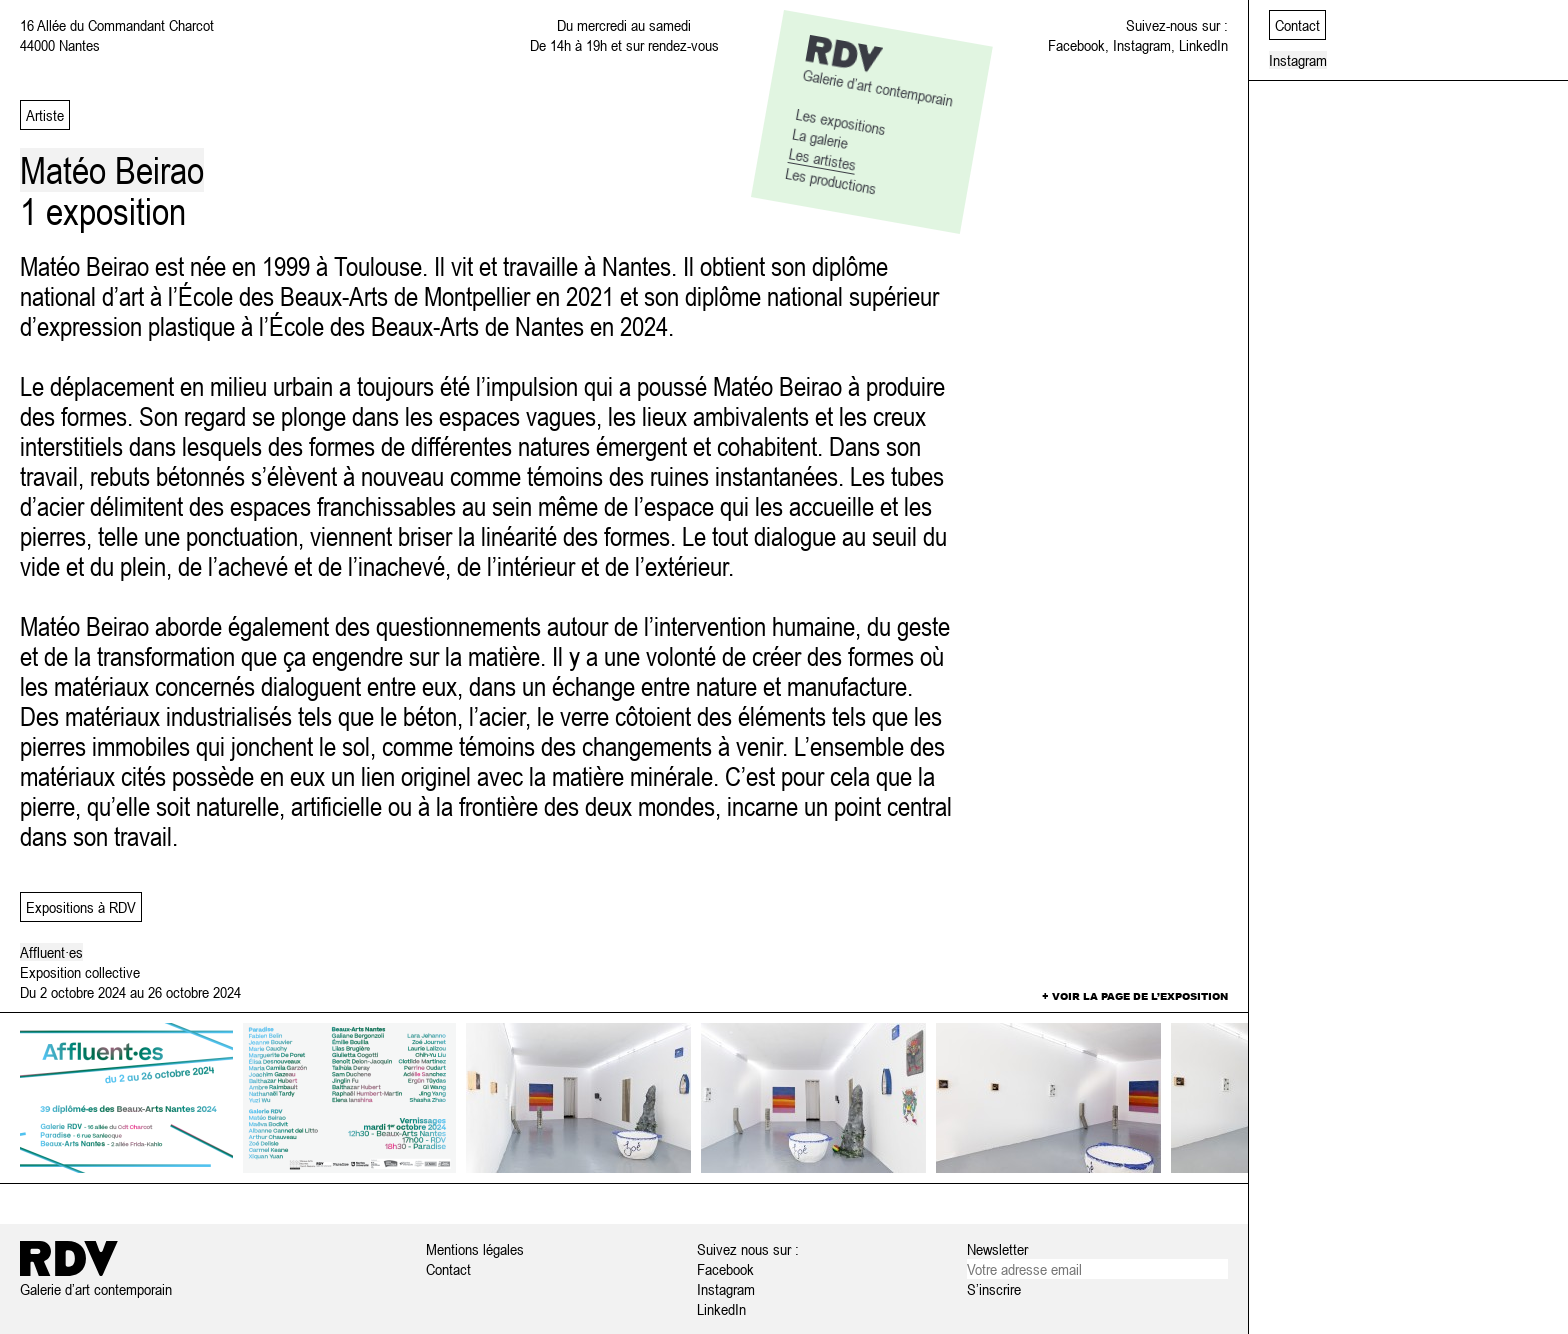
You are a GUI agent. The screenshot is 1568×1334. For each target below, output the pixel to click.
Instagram (1142, 45)
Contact (448, 1269)
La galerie (820, 137)
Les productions (831, 181)
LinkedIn (1203, 45)
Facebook (1076, 45)
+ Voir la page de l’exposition (1135, 996)
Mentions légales (475, 1249)
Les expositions (841, 121)
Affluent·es (51, 952)
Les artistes (823, 159)
